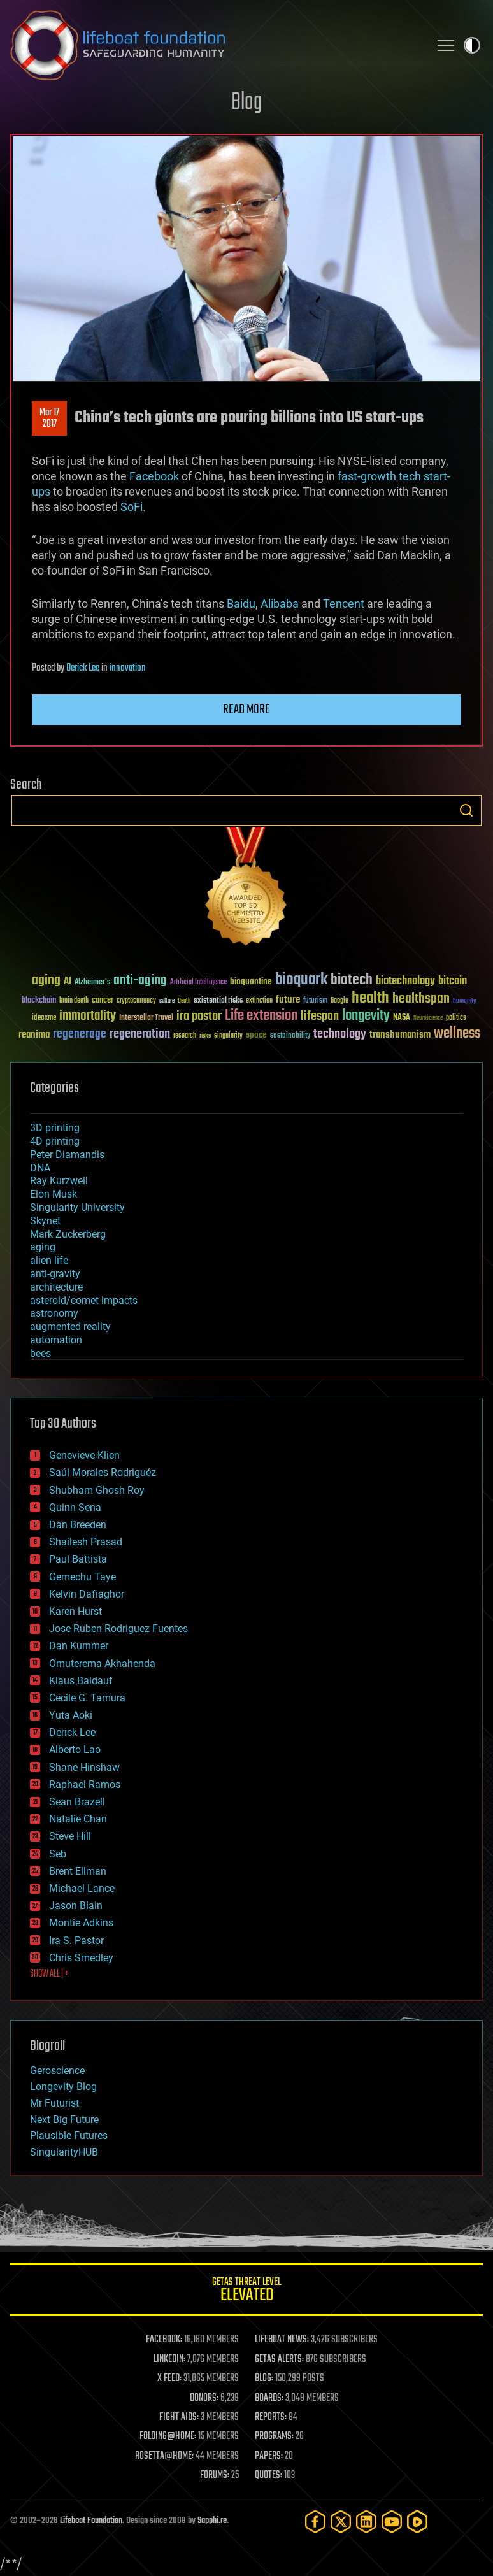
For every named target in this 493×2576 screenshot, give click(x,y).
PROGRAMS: (274, 2436)
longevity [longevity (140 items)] (366, 1016)
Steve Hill (70, 1836)
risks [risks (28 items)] (205, 1036)
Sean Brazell (77, 1802)
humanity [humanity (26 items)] (464, 1001)
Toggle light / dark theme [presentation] (472, 45)
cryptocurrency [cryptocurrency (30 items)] (136, 1001)
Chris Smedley (81, 1958)
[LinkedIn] (366, 2521)
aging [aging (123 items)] (46, 981)
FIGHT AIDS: (179, 2417)
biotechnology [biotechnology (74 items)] (405, 981)
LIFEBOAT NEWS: (282, 2339)
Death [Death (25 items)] (184, 1001)
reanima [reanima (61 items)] (34, 1035)
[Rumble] (417, 2521)
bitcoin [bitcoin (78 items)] (452, 981)
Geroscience (57, 2070)
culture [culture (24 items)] (167, 1001)
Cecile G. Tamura (87, 1698)
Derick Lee (82, 668)
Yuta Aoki (70, 1715)
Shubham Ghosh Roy (97, 1490)
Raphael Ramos (84, 1784)
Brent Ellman (77, 1871)
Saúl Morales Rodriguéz (102, 1472)
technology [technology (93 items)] (339, 1034)
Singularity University (77, 1207)
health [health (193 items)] (370, 998)
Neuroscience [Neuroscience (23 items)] (428, 1018)
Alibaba (280, 603)
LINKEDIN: (169, 2359)
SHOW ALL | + (49, 1974)
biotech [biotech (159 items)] (352, 980)
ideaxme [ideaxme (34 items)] (44, 1018)
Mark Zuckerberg (68, 1234)
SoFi (131, 506)
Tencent (343, 603)
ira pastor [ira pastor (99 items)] (199, 1016)
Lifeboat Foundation (91, 2521)
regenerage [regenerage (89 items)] (79, 1034)
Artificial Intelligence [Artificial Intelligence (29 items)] (198, 982)
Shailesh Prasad (85, 1542)
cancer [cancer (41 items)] (102, 1001)
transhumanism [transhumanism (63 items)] (400, 1035)
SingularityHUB (64, 2152)
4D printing (55, 1141)
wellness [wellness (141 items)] (457, 1034)
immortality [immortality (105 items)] (87, 1016)
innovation (128, 668)
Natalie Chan (78, 1819)
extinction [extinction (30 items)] (259, 1001)
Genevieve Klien (84, 1455)
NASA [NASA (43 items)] (401, 1018)
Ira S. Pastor (76, 1941)
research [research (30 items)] (184, 1036)
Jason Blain (76, 1906)
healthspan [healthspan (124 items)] (421, 999)
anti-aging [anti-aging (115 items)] (140, 981)
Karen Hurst (75, 1611)
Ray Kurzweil (59, 1181)
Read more (246, 709)
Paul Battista (78, 1559)
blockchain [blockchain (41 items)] (39, 1001)
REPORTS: (271, 2417)
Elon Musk (53, 1194)
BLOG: (264, 2378)
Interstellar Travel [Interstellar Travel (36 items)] (146, 1018)
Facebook (154, 476)
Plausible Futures (69, 2135)
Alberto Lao (75, 1749)
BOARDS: (269, 2398)
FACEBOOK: (164, 2339)
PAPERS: (269, 2456)
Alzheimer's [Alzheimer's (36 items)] (92, 982)
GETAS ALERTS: (279, 2359)
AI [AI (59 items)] (67, 982)
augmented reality (70, 1326)
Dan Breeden (77, 1525)
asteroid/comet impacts (84, 1300)
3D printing (55, 1128)
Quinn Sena (75, 1507)
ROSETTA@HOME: (164, 2456)
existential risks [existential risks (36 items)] (218, 1001)
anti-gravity (55, 1274)
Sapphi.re (212, 2521)
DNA (40, 1168)
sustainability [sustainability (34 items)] (290, 1036)
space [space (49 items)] (256, 1034)
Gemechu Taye (82, 1577)
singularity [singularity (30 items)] (228, 1036)
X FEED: (169, 2378)
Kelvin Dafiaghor (86, 1594)
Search (466, 810)
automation (56, 1340)
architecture (56, 1287)
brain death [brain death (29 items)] (74, 1001)
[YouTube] (392, 2521)
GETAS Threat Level (246, 2291)
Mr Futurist (54, 2103)
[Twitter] (341, 2521)
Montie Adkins (81, 1923)
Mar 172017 (49, 418)
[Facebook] (315, 2521)
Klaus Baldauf (81, 1681)
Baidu (241, 603)
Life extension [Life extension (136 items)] (261, 1016)
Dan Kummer (78, 1646)
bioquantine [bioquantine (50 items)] (251, 981)
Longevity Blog (63, 2086)
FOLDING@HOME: (167, 2436)
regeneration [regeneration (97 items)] (140, 1034)
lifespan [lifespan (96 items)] (320, 1016)
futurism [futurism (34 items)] (315, 1001)
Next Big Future (64, 2120)
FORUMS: (214, 2475)
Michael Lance (82, 1888)
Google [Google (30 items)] (339, 1001)
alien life (49, 1260)
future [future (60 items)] (288, 1000)
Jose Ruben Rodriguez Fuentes (118, 1628)
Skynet (45, 1221)
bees (40, 1353)
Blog (246, 103)
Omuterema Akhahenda (102, 1663)
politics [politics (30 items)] (456, 1018)
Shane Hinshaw (84, 1767)
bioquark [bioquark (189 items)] (301, 980)
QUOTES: (268, 2475)
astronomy (54, 1313)
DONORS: (204, 2398)
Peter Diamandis (67, 1154)
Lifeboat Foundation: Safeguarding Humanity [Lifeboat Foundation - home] (214, 45)
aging (42, 1247)
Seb (57, 1854)
